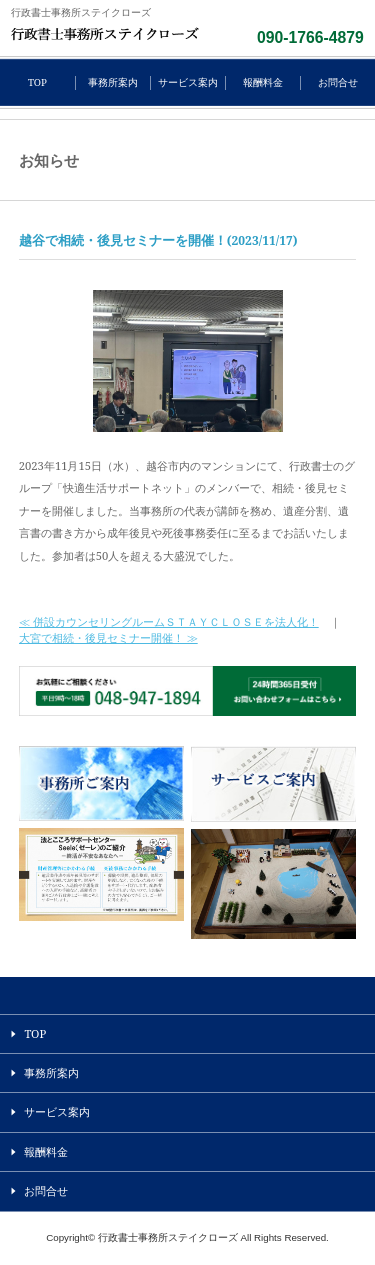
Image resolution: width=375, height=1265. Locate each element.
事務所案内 (113, 82)
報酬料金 (263, 82)
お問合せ (338, 82)
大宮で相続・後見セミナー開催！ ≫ (108, 637)
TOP (37, 82)
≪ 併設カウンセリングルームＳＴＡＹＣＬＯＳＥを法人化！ (169, 621)
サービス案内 (188, 82)
